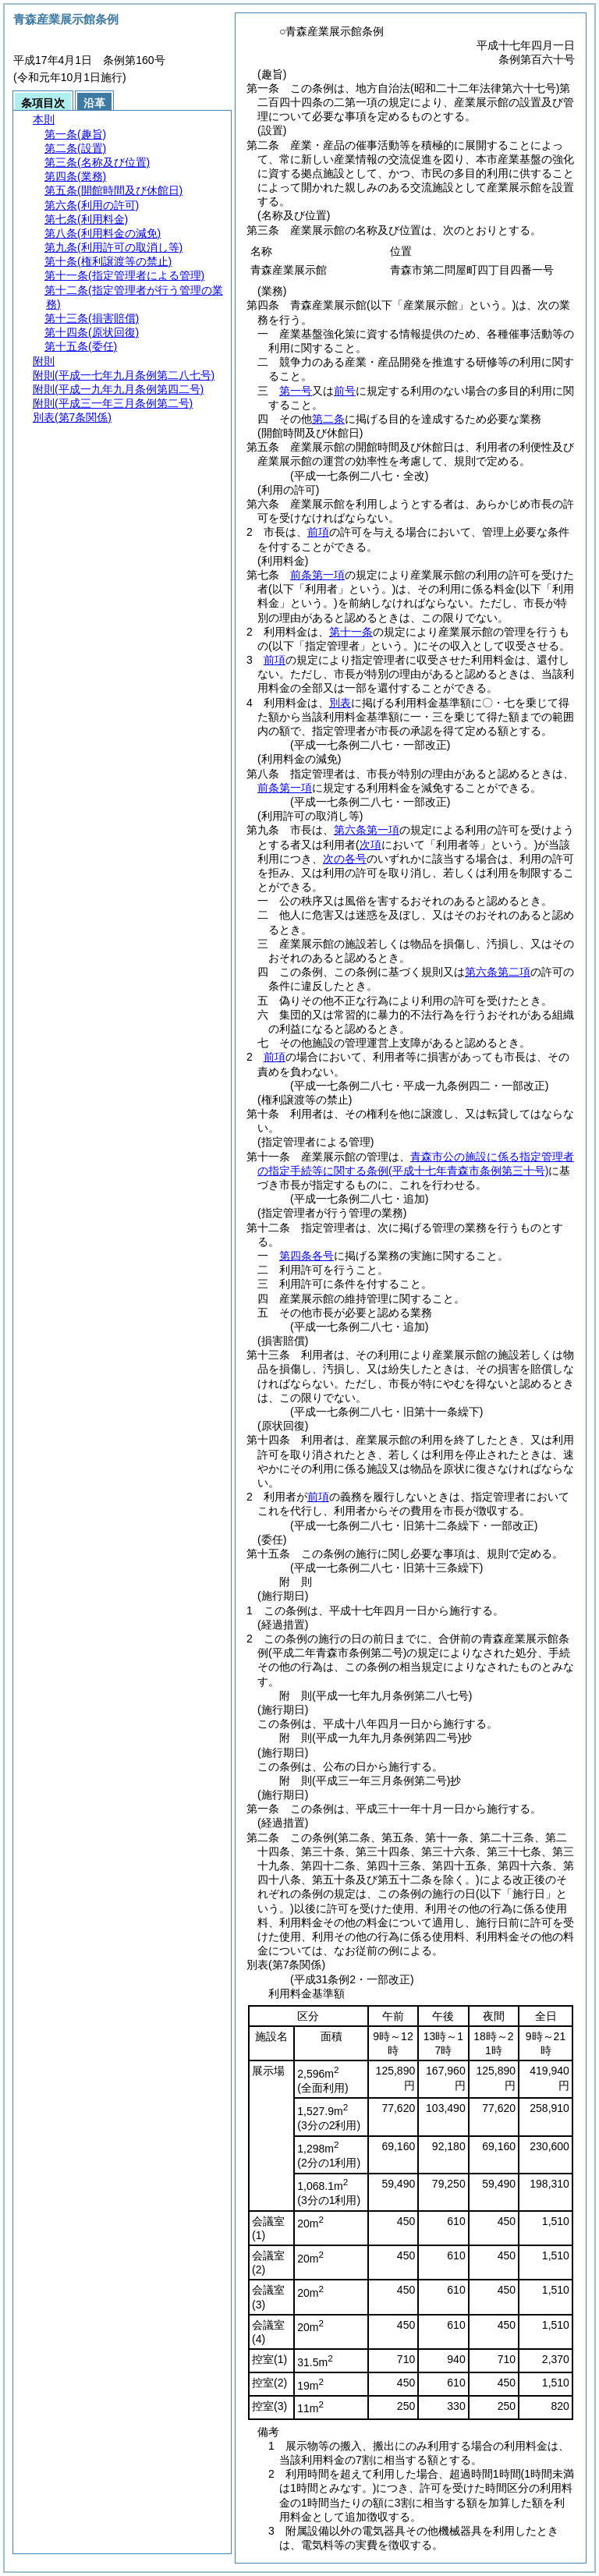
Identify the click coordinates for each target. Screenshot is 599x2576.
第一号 (295, 390)
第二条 (328, 419)
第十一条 (351, 631)
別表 (340, 702)
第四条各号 (306, 1255)
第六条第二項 (497, 972)
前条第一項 (317, 575)
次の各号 (345, 858)
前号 (345, 390)
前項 (318, 532)
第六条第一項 (366, 830)
